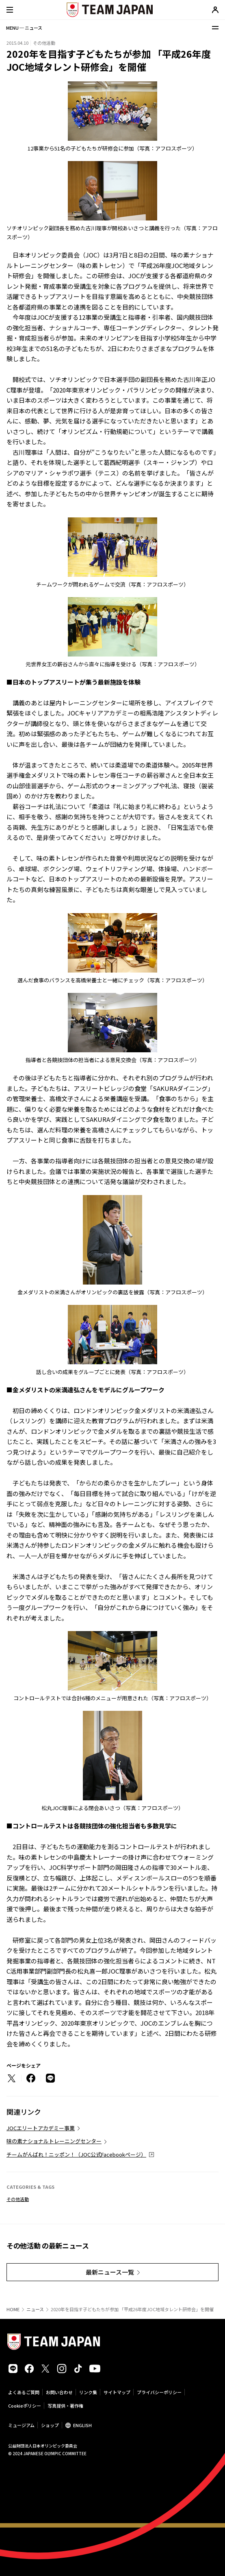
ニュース (35, 2309)
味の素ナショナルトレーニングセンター (54, 2141)
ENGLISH (82, 2425)
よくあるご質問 (23, 2392)
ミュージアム (21, 2425)
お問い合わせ (59, 2392)
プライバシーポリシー (159, 2392)
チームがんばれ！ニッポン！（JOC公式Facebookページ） (76, 2154)
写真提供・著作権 (65, 2405)
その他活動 (17, 2199)
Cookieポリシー (24, 2405)
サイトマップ (117, 2392)
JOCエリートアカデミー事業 (40, 2128)
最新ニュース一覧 (110, 2272)
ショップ (50, 2425)
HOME (12, 2309)
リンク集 (88, 2392)
